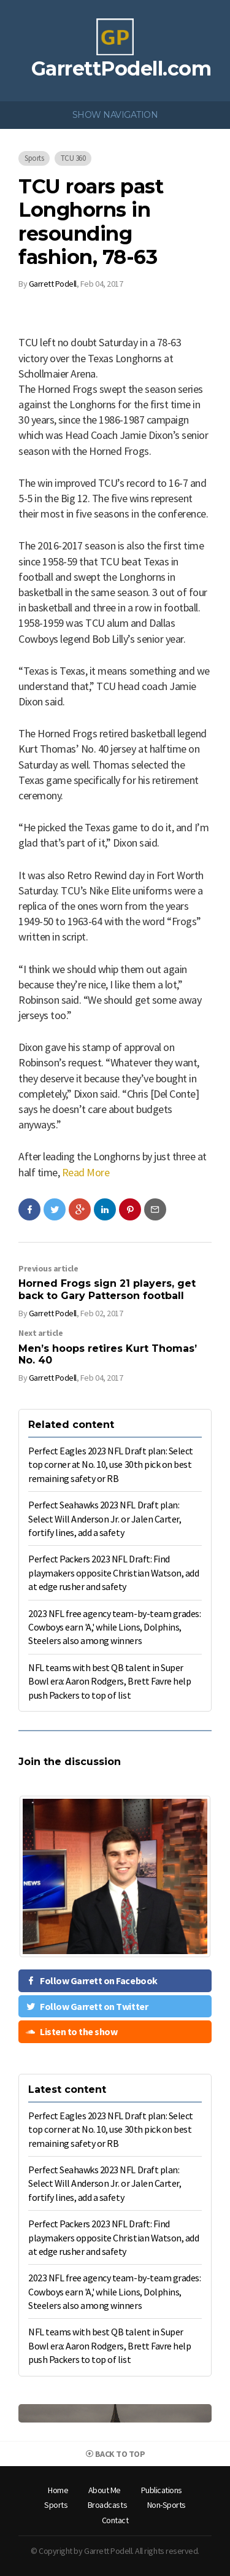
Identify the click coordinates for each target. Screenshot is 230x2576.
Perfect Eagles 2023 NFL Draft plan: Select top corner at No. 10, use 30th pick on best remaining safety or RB (110, 1464)
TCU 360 (73, 158)
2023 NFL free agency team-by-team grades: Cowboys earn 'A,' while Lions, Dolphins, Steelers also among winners (114, 1627)
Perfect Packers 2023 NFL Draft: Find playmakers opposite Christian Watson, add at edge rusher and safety (113, 1573)
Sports (34, 158)
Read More (86, 1172)
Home (58, 2490)
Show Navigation (115, 114)
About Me (104, 2490)
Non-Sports (166, 2504)
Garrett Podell (53, 283)
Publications (161, 2490)
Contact (115, 2520)
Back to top (115, 2453)
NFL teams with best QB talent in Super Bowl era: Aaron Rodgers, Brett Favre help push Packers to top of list (109, 1681)
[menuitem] (58, 2491)
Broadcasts (107, 2504)
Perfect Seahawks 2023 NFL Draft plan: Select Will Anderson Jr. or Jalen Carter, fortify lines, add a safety (104, 1518)
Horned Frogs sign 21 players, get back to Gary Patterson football (107, 1289)
